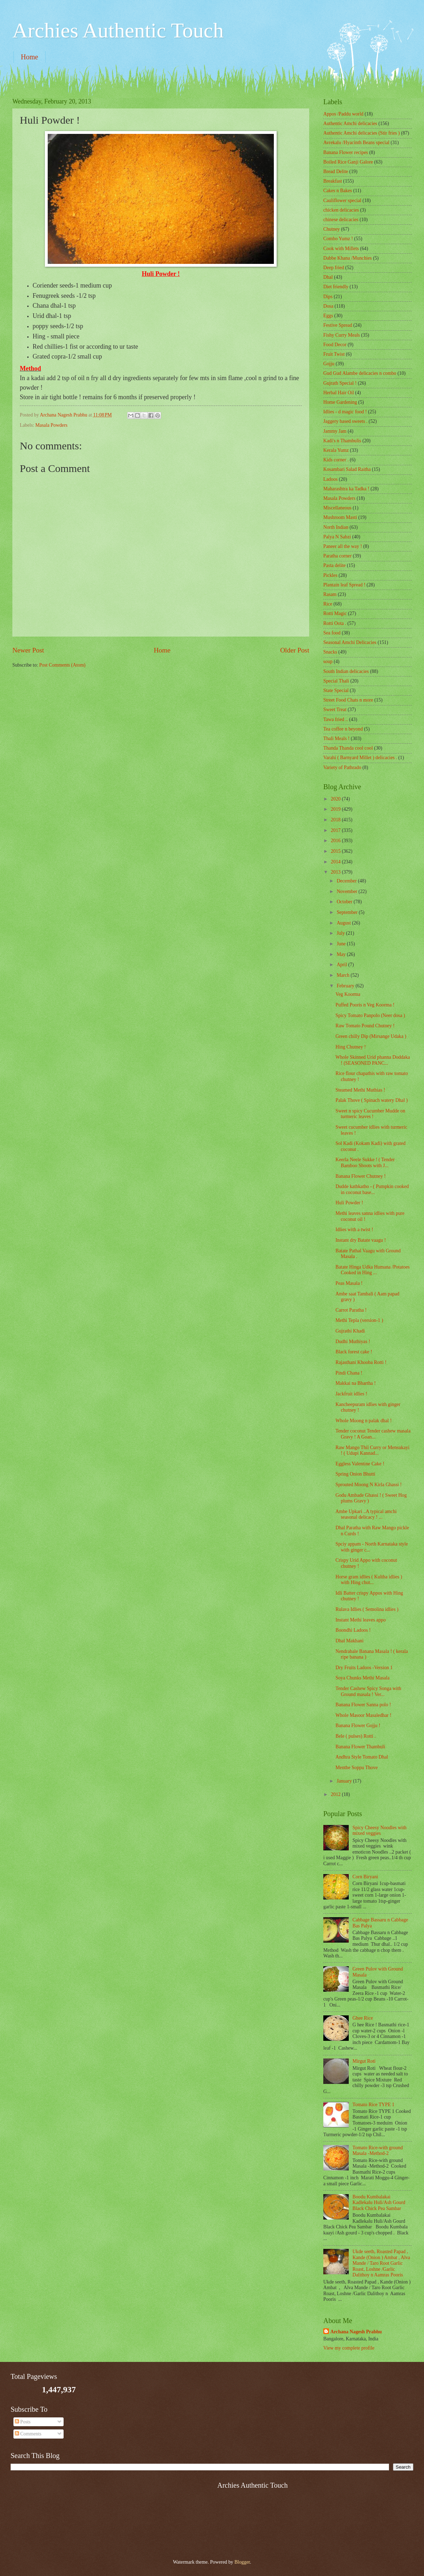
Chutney (331, 229)
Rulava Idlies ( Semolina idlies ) (366, 1609)
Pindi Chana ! (348, 1373)
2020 (336, 799)
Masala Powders (51, 425)
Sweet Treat (335, 709)
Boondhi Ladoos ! (353, 1630)
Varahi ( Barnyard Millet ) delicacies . (360, 757)
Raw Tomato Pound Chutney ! (364, 1025)
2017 (336, 830)
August (344, 923)
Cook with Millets (341, 248)
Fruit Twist (334, 354)
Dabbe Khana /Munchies (347, 258)
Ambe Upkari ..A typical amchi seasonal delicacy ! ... (365, 1514)
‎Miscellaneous (337, 507)
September (348, 912)
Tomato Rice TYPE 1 (374, 2104)
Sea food (332, 633)
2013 (336, 872)
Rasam (330, 594)
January (345, 1781)
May (342, 954)
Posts (23, 2421)
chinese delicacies (340, 219)
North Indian (335, 527)
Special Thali (336, 681)
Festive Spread (337, 325)
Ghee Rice (363, 2018)
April (342, 964)
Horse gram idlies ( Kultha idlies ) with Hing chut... (368, 1579)
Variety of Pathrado (342, 767)
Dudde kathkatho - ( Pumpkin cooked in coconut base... (371, 1189)
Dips (327, 296)
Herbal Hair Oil (338, 392)
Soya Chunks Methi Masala (362, 1677)
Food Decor (335, 344)
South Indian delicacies (346, 671)
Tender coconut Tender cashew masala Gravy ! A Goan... (372, 1434)
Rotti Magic (335, 613)
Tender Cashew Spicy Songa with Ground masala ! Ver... (368, 1691)
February (346, 985)
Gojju (328, 363)
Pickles (330, 575)
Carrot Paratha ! (350, 1310)
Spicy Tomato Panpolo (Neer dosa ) (370, 1015)
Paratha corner (337, 556)
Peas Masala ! (349, 1283)
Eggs (328, 315)
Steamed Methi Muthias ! (360, 1090)
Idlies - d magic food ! (345, 411)
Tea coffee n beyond (343, 729)
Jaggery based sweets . (345, 421)
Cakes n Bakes (337, 190)
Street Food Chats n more (348, 700)
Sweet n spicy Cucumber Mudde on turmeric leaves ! (370, 1113)
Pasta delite (334, 565)
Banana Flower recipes (345, 152)
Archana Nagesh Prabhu (356, 2331)
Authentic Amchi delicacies (350, 123)
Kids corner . (336, 459)
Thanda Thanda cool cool (348, 748)
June (342, 943)
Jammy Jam (335, 431)
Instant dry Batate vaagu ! (360, 1240)
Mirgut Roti (364, 2061)
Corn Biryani (365, 1876)
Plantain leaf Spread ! (344, 584)
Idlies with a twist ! (354, 1229)
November (348, 891)
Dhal (328, 277)
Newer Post (28, 650)
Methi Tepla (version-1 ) (359, 1320)
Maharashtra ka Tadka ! (346, 488)
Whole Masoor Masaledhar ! (363, 1715)
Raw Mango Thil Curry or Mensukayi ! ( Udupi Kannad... (372, 1450)
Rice (327, 604)
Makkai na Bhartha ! (355, 1383)
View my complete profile (348, 2348)
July (341, 933)
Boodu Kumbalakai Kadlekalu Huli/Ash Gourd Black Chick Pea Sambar (379, 2202)
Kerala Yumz (336, 450)
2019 (336, 809)
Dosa (328, 306)
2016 (336, 840)
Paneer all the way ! (342, 546)
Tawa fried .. (335, 719)
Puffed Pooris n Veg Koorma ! (364, 1005)
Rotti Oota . (334, 623)
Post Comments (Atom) (62, 665)
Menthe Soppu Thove (356, 1767)
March (344, 975)
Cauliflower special (342, 200)
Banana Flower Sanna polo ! (363, 1704)
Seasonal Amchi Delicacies (349, 642)
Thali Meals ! (336, 738)
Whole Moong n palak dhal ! (363, 1420)
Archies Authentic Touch (118, 30)
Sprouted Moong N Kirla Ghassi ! (368, 1484)
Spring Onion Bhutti (355, 1474)
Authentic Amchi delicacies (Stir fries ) (361, 133)
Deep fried (333, 267)
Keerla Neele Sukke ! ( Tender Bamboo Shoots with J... (365, 1162)
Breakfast (332, 181)
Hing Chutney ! (350, 1047)
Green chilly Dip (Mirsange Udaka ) (370, 1036)
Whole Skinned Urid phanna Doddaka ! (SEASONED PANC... (372, 1060)
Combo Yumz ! (338, 238)
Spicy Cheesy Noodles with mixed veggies (380, 1830)
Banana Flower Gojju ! (357, 1725)
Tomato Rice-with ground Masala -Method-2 (378, 2150)
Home (29, 57)
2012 (336, 1794)
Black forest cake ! (353, 1351)
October (345, 901)
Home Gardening (340, 402)
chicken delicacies (341, 210)
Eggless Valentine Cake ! (359, 1463)
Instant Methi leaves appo (360, 1620)
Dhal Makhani (349, 1640)
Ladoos (330, 479)
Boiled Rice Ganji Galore (348, 162)
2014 (336, 861)
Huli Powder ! (349, 1202)
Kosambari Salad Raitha (347, 469)
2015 (336, 851)
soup (327, 661)
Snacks (330, 652)
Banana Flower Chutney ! (360, 1176)
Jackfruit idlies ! (351, 1393)
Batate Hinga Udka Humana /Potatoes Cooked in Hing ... (372, 1270)
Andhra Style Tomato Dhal (361, 1757)
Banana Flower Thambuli (360, 1746)
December (347, 881)
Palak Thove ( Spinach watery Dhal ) (371, 1100)
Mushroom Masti (340, 517)
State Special (336, 690)
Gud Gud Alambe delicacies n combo (359, 373)
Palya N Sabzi (337, 536)
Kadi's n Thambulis (342, 440)
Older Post (294, 650)
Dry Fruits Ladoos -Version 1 (364, 1667)
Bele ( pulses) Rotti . (355, 1736)
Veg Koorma (347, 994)
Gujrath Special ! (340, 383)
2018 (336, 819)
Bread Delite (335, 171)
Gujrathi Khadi (350, 1331)
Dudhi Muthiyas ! (352, 1341)
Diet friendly (335, 286)
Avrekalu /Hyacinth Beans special (356, 142)
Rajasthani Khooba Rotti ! (360, 1362)
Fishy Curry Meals (341, 335)
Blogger (242, 2562)
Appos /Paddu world (343, 114)
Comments (28, 2433)
